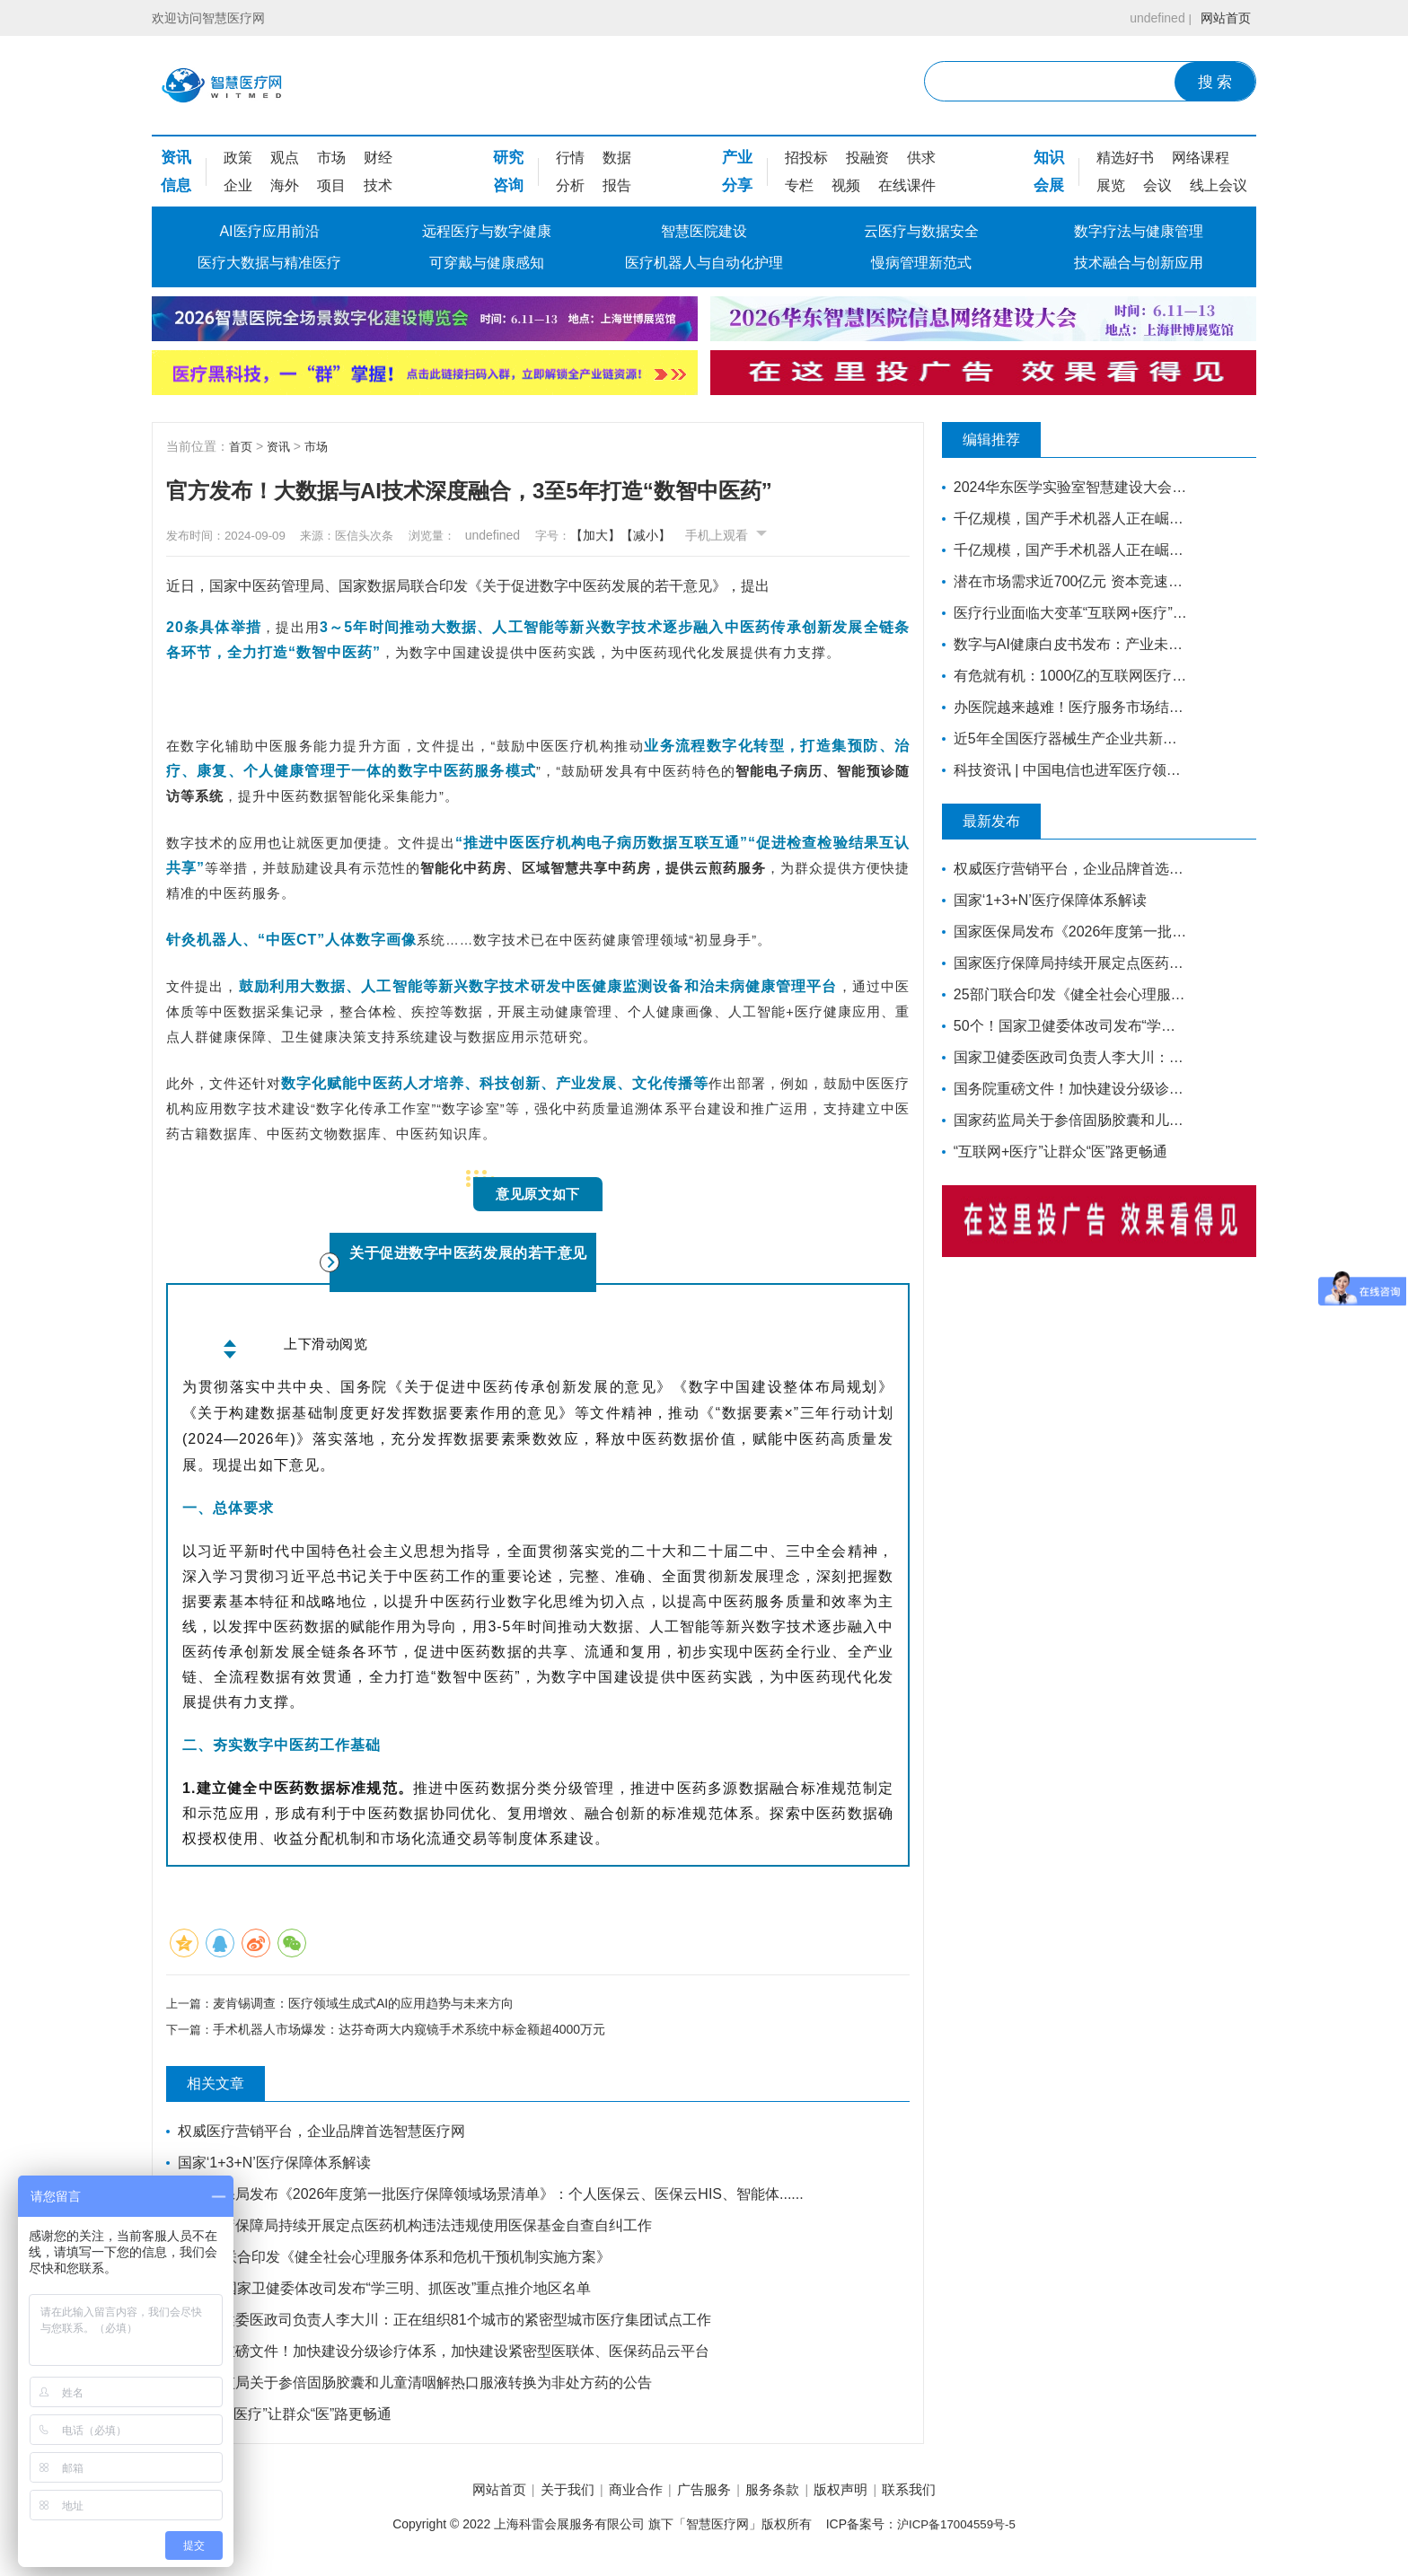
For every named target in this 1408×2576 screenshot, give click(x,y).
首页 (241, 446)
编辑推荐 (1004, 440)
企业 (238, 185)
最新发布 (1004, 822)
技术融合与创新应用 (1138, 262)
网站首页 (1222, 18)
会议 (1157, 185)
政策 (238, 157)
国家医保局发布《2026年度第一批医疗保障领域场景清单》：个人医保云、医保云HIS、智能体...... (492, 2197)
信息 (176, 185)
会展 (1049, 185)
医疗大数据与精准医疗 (269, 262)
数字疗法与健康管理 (1138, 231)
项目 (331, 185)
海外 (284, 185)
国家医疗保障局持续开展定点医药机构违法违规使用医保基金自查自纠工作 (417, 2229)
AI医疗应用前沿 (269, 231)
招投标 (806, 157)
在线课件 (907, 185)
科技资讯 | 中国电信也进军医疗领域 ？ (1065, 770)
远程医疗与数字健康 (486, 231)
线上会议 (1218, 185)
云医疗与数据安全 (921, 231)
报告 (617, 185)
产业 (737, 157)
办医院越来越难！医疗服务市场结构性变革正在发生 (1065, 707)
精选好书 (1125, 157)
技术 (378, 185)
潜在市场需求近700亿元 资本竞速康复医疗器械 (1065, 581)
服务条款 (783, 2494)
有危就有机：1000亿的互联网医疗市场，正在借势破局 (1065, 675)
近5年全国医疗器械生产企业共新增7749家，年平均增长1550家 (1065, 738)
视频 (846, 185)
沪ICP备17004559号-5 (956, 2530)
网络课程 (1200, 157)
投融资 (867, 157)
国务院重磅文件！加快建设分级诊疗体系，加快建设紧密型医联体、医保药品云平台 (445, 2354)
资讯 (176, 157)
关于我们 (547, 2494)
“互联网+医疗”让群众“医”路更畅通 (287, 2417)
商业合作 (625, 2494)
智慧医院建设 (704, 231)
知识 (1049, 157)
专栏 (799, 185)
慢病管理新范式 (921, 262)
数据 (617, 157)
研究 (508, 157)
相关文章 (229, 2088)
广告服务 (704, 2494)
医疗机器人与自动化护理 (704, 262)
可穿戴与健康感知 (486, 262)
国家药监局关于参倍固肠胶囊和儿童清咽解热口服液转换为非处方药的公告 (417, 2386)
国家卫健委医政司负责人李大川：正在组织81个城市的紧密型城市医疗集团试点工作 (446, 2323)
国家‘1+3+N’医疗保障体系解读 (276, 2166)
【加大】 (637, 535)
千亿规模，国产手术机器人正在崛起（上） (1065, 550)
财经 (378, 157)
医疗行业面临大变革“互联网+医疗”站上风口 (1065, 612)
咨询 (508, 185)
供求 (921, 157)
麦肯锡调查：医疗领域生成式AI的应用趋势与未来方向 (366, 2003)
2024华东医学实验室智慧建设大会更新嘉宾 (1065, 487)
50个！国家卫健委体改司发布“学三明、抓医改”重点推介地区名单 (386, 2291)
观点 (284, 157)
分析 (570, 185)
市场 (331, 157)
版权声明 (861, 2494)
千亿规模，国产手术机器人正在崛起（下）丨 (1065, 518)
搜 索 (1215, 82)
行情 (570, 157)
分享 (737, 185)
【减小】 (687, 535)
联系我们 (940, 2494)
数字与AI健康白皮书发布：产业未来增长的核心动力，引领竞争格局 (1065, 644)
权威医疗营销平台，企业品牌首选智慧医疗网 (323, 2134)
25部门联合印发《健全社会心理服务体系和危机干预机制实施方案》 (396, 2260)
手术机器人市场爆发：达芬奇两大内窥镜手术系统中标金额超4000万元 (412, 2033)
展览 (1110, 185)
